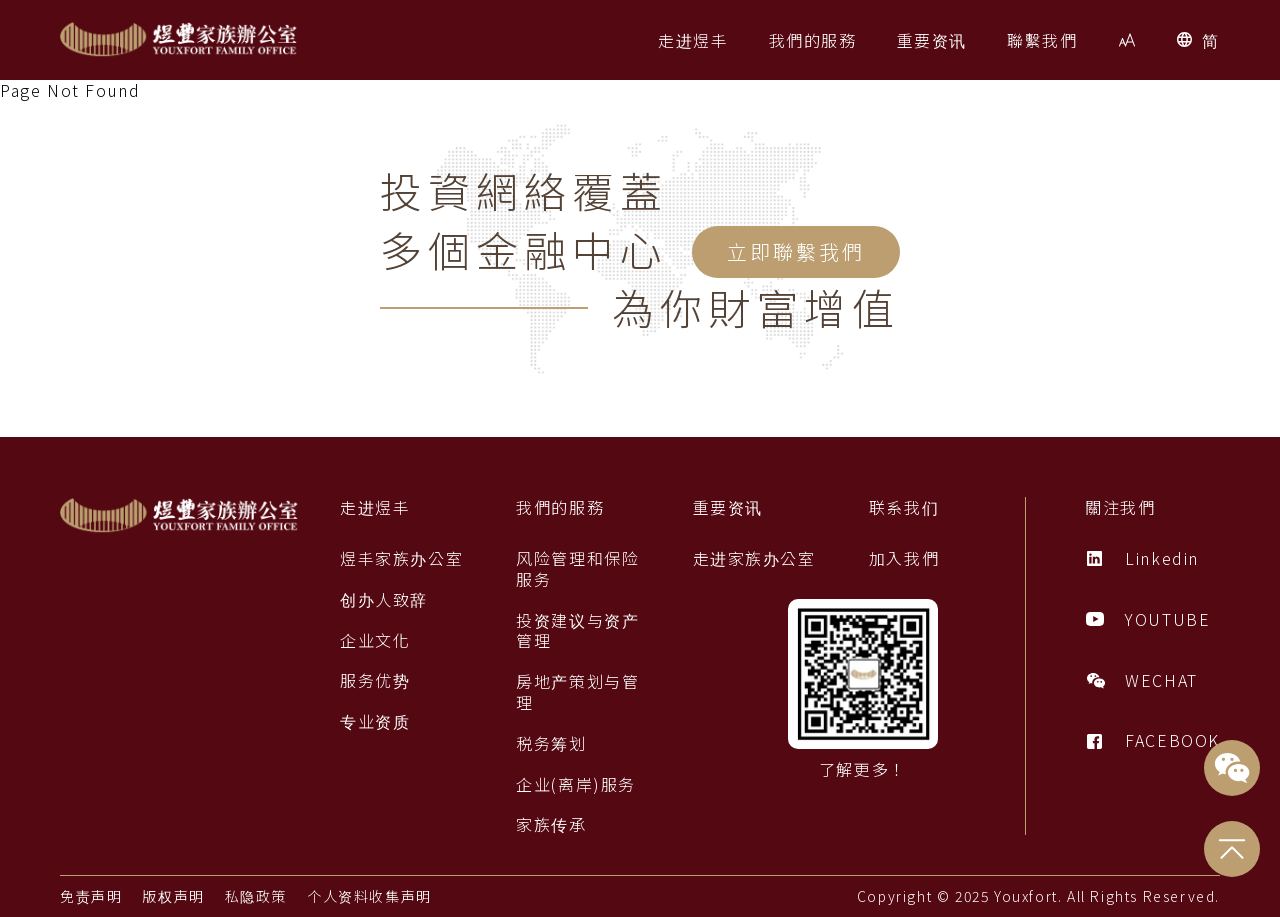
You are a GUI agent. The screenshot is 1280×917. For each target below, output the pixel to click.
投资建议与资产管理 (577, 631)
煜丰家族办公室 (401, 558)
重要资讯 (728, 507)
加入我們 (904, 558)
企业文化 (375, 640)
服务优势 (375, 680)
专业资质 (375, 721)
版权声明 (173, 896)
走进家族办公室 (754, 558)
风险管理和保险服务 (577, 569)
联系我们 (904, 507)
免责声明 (91, 896)
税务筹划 (551, 743)
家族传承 (551, 824)
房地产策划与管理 (577, 692)
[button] (693, 40)
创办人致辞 (384, 599)
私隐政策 (256, 896)
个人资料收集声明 (369, 896)
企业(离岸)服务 (576, 784)
